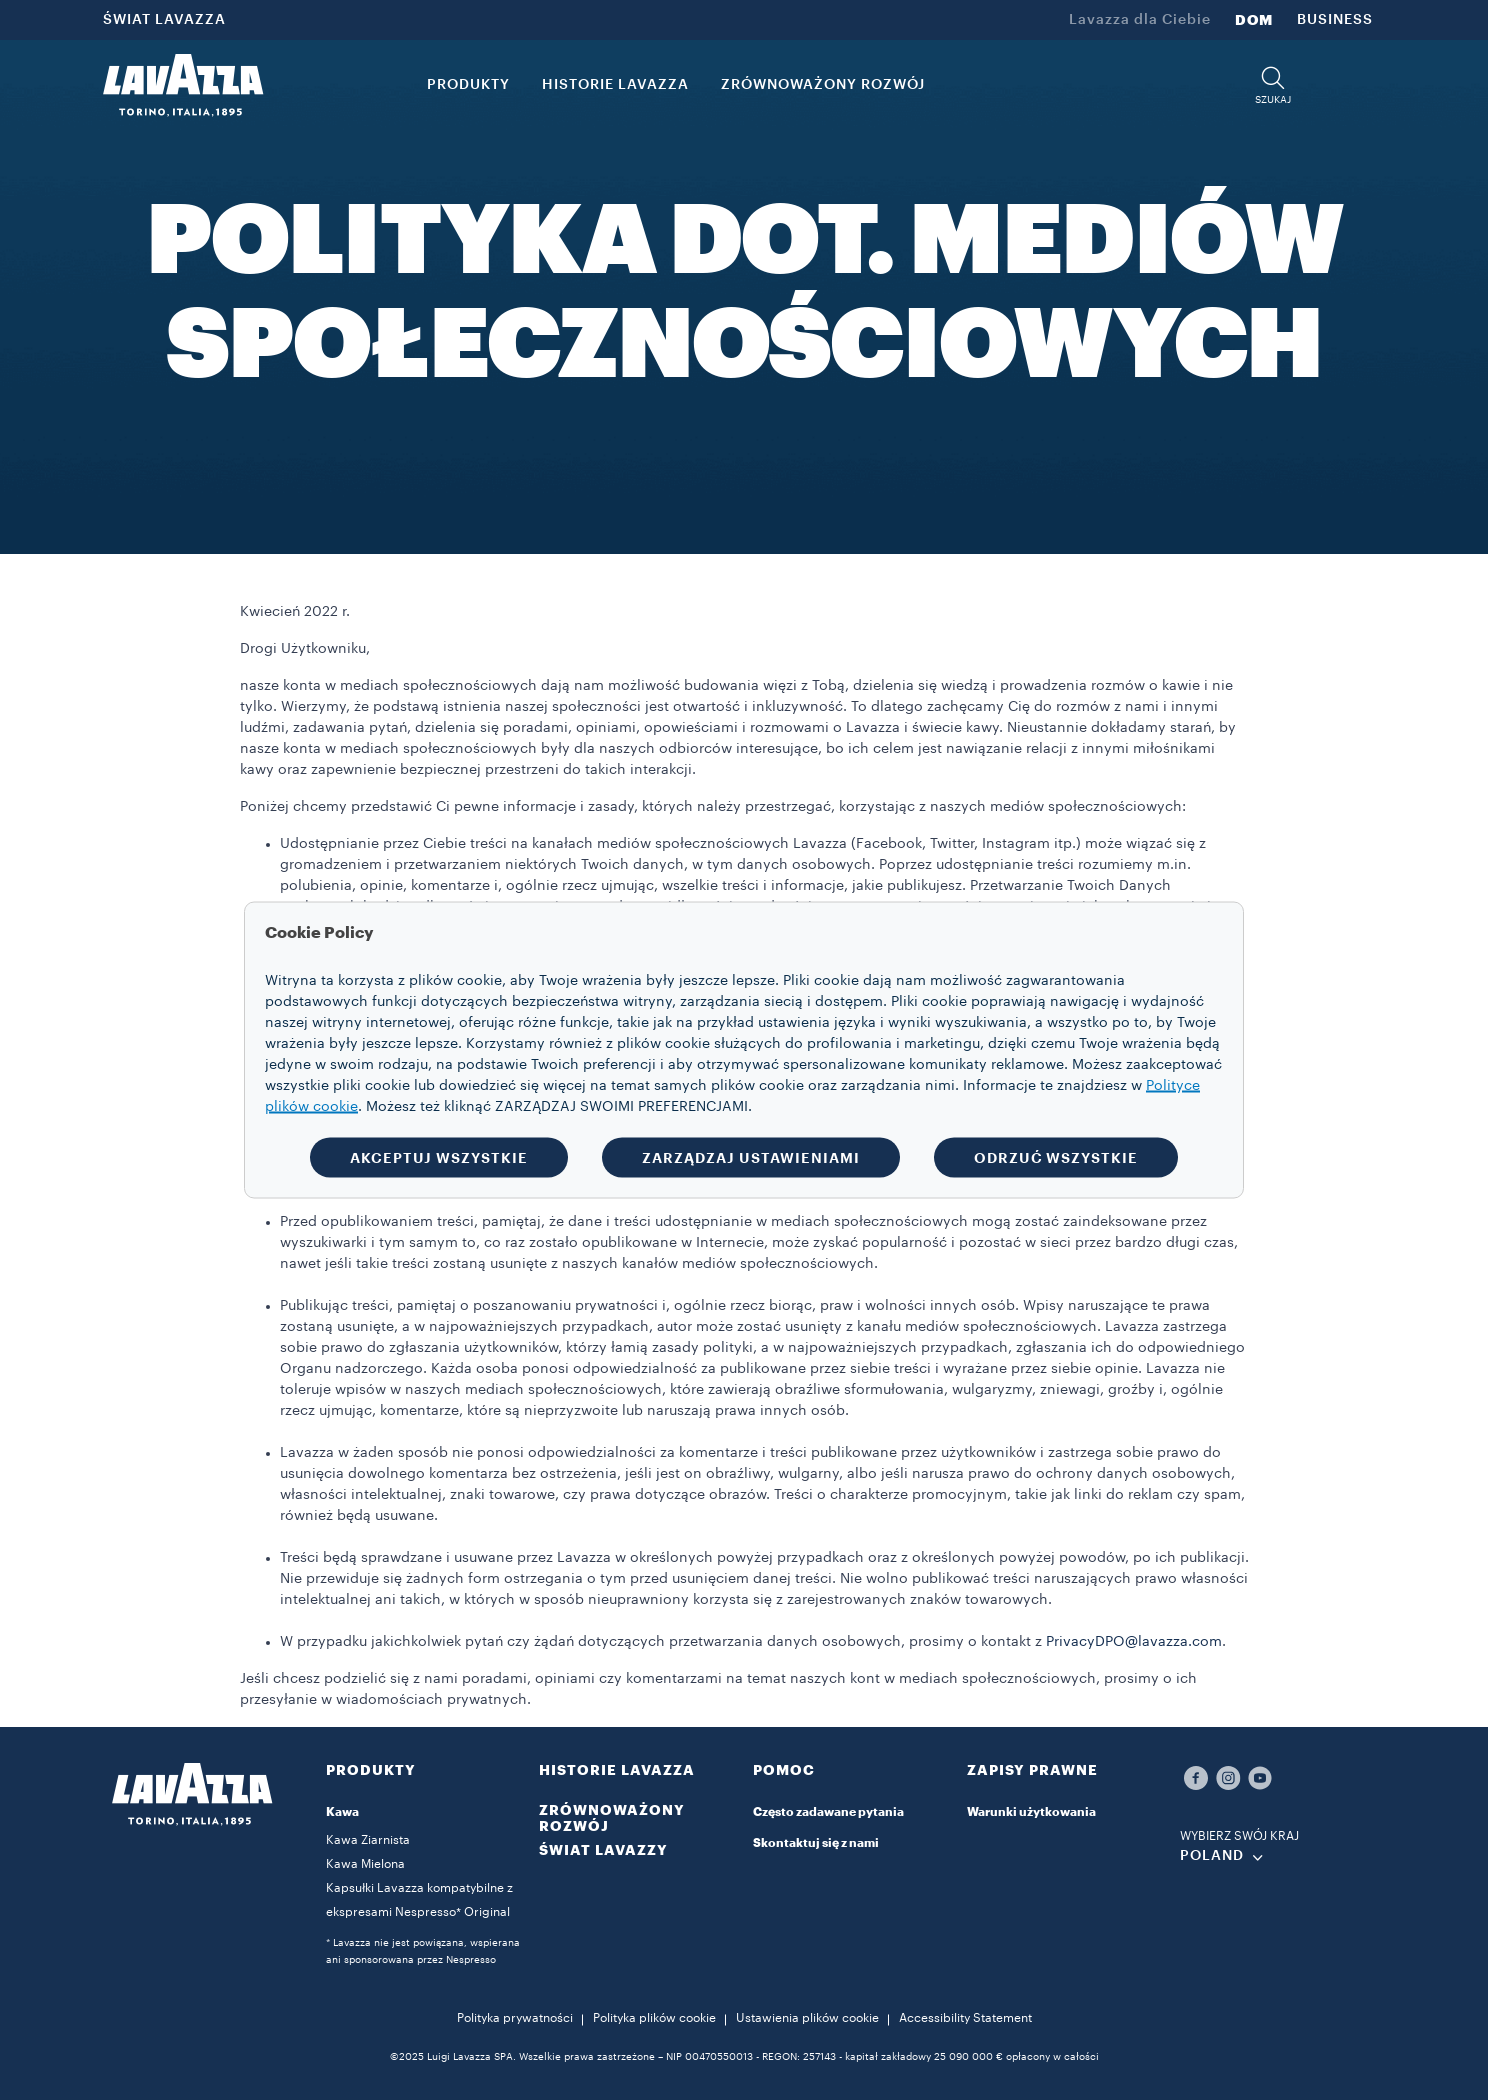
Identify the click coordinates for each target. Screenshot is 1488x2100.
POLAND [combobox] (1212, 1856)
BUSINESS (1335, 20)
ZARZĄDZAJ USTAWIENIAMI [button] (751, 1158)
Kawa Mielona (365, 1864)
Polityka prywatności (515, 2018)
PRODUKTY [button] (468, 85)
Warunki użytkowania (1031, 1812)
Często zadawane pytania (828, 1812)
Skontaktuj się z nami (816, 1843)
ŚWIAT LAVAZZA (164, 20)
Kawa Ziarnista (368, 1840)
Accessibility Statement (965, 2018)
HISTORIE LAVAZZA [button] (615, 85)
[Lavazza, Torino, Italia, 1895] (183, 85)
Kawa (342, 1812)
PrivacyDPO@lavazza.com (1134, 1642)
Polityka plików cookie (654, 2018)
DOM (1254, 20)
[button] (1273, 85)
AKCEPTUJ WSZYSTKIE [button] (439, 1158)
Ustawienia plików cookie (807, 2018)
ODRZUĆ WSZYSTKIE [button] (1056, 1158)
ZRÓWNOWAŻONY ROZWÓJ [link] (823, 85)
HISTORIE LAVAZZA (617, 1770)
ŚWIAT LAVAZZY (603, 1850)
